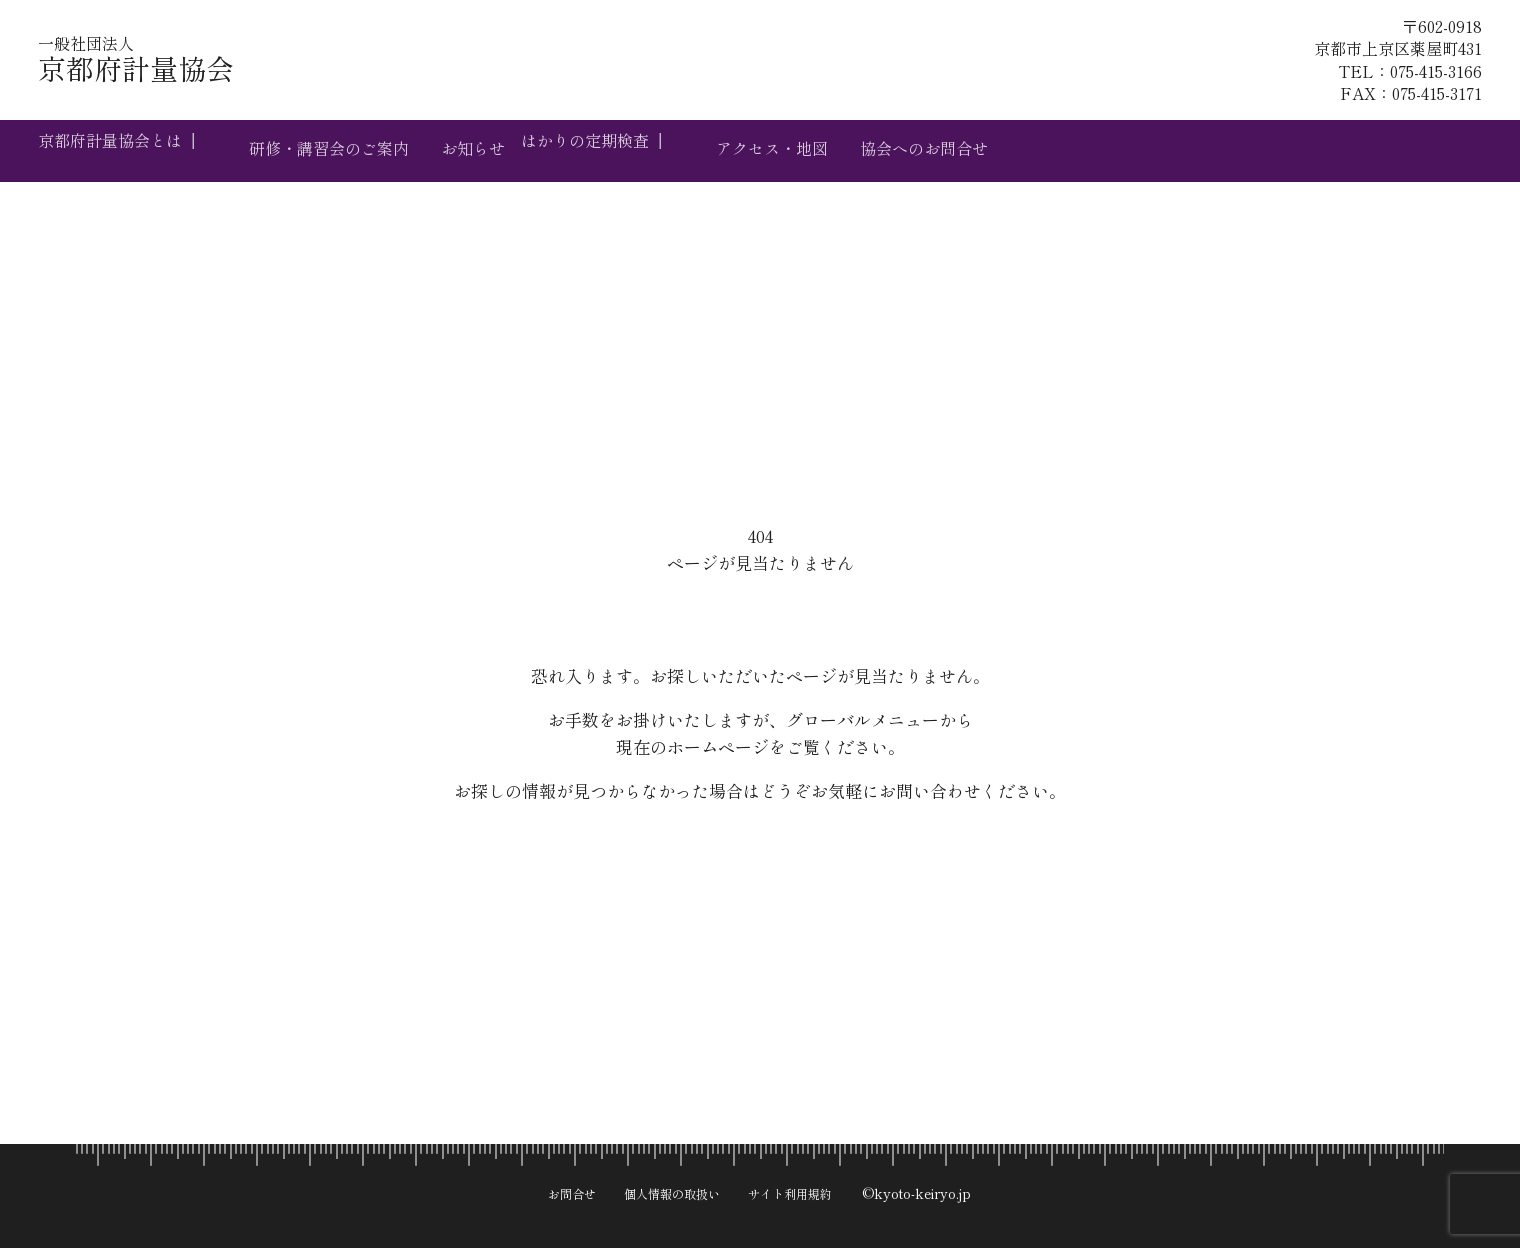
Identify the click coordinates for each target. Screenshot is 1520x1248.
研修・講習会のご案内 (341, 150)
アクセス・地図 (833, 150)
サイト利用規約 (806, 1185)
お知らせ (503, 150)
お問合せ (553, 1185)
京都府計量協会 (227, 68)
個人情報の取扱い (669, 1185)
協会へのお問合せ (1004, 150)
